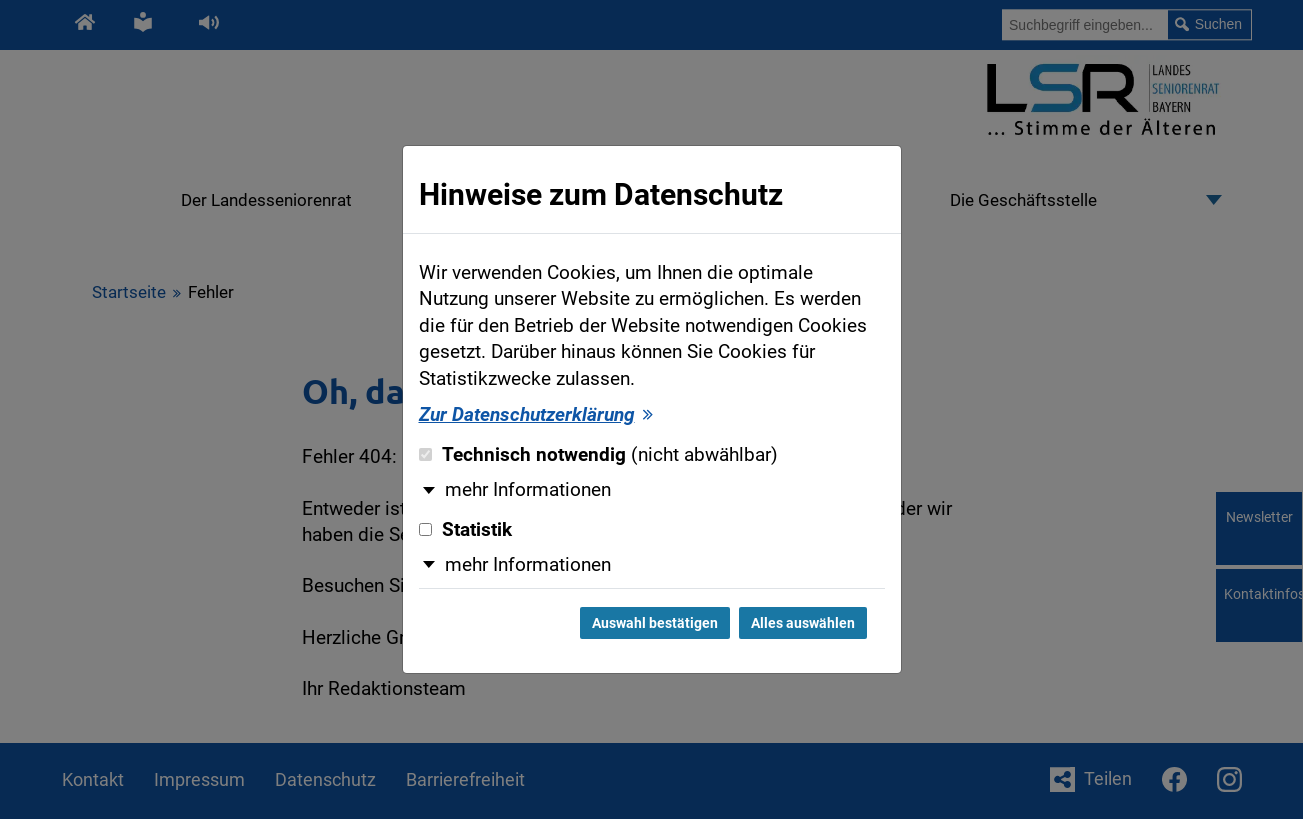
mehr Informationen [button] (528, 490)
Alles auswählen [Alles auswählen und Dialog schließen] (803, 623)
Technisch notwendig (598, 455)
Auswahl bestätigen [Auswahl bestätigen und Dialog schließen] (655, 623)
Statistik (465, 530)
